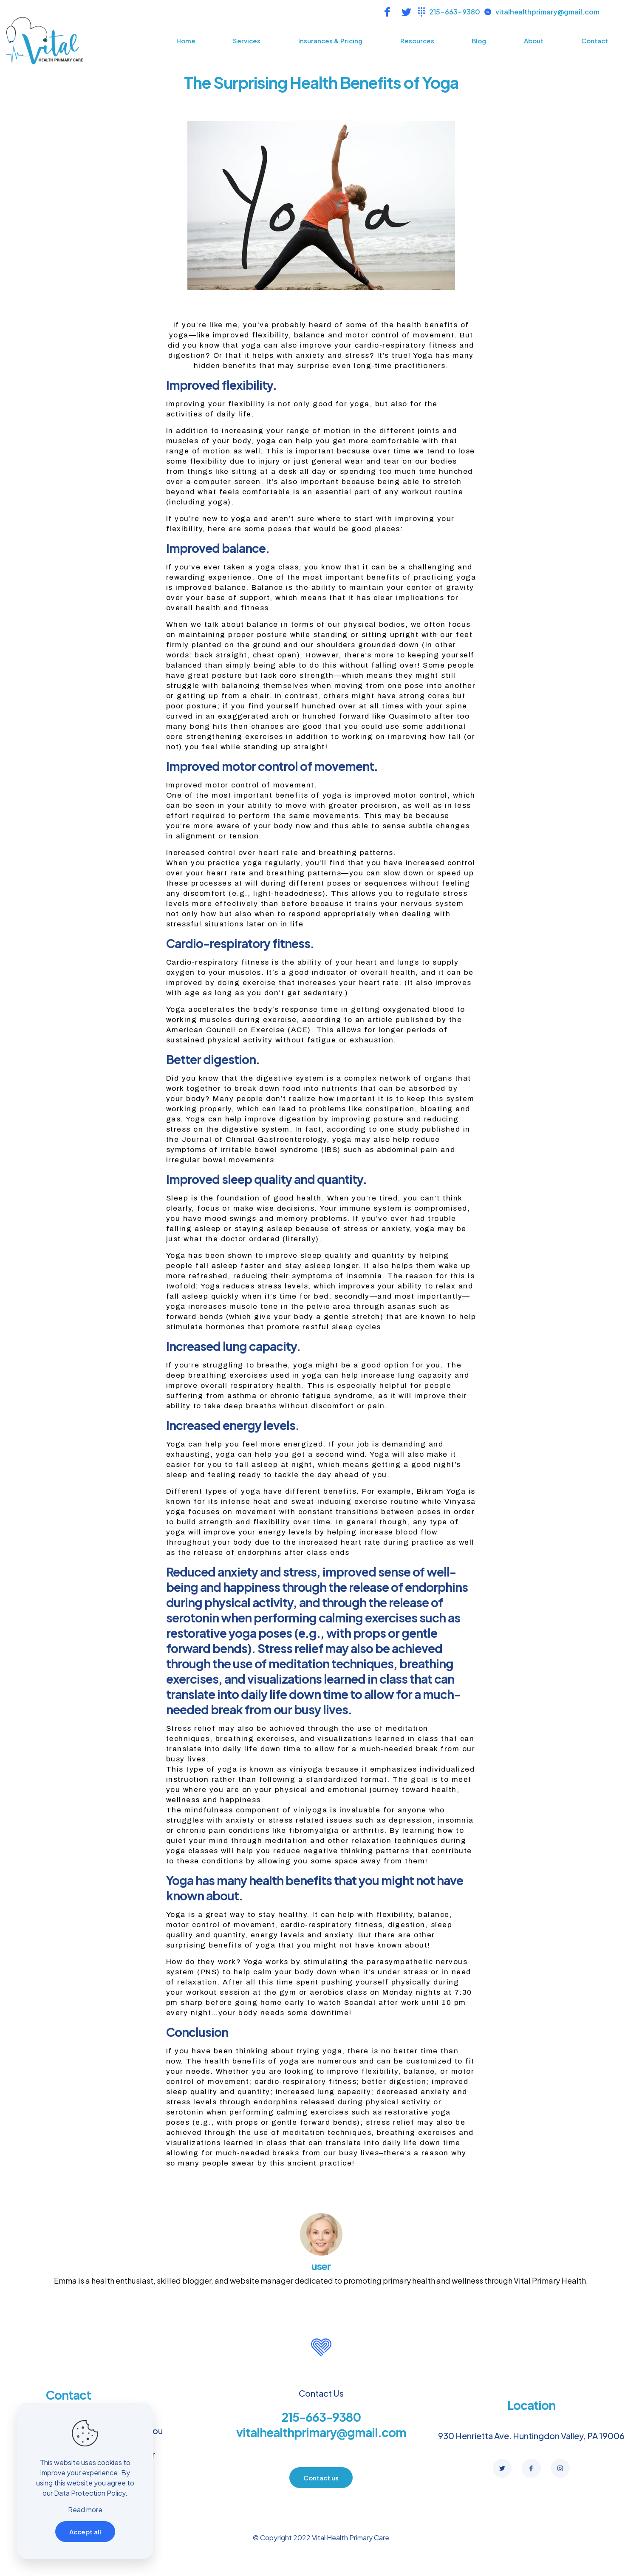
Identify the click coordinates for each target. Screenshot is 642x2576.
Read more (85, 2509)
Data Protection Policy (89, 2492)
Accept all (85, 2532)
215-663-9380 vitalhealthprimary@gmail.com (321, 2424)
